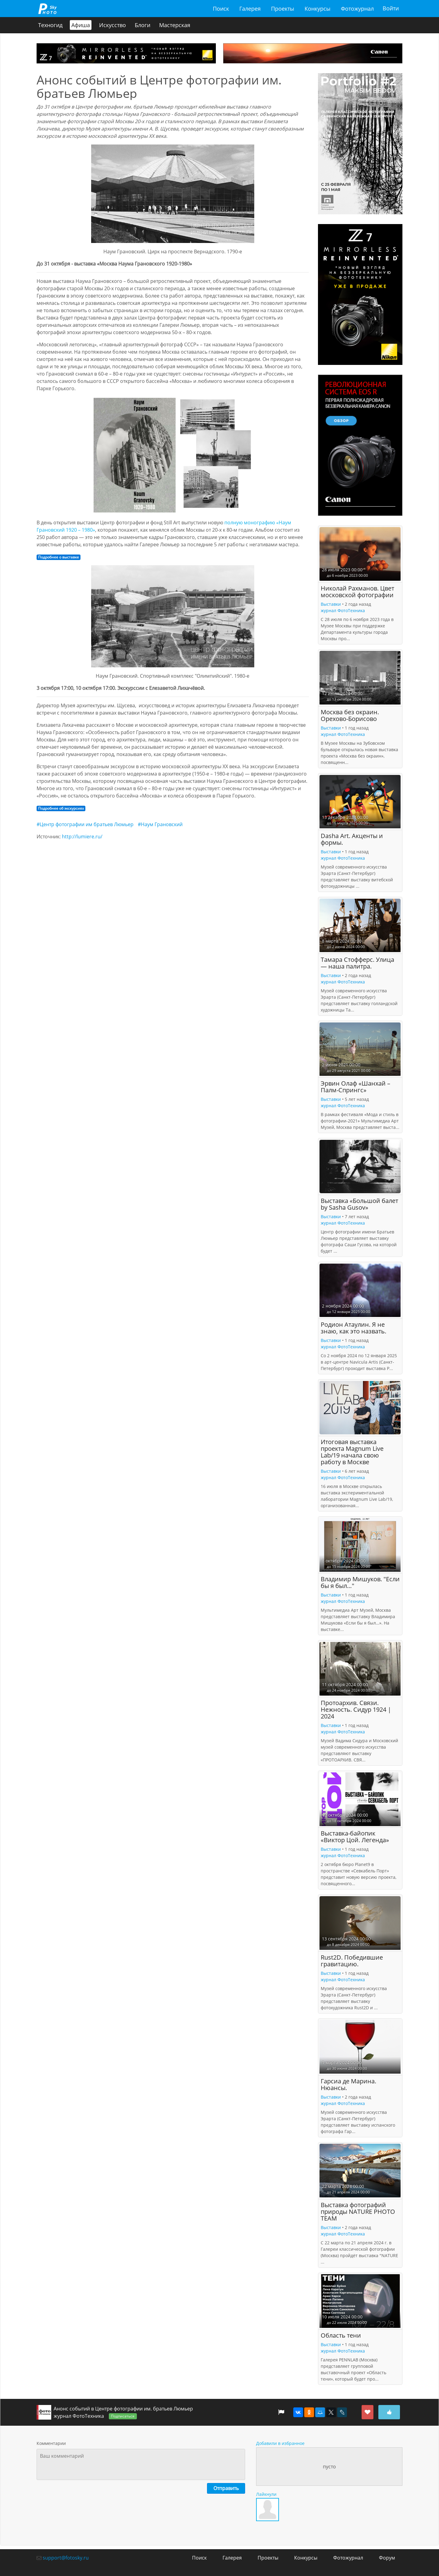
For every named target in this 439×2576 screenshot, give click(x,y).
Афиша (80, 25)
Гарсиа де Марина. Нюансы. (348, 2084)
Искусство (112, 25)
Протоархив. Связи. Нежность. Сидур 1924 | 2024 (356, 1710)
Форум (387, 2557)
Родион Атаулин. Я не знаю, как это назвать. (353, 1328)
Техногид (50, 25)
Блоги (143, 25)
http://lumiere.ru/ (82, 836)
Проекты (282, 8)
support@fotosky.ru (66, 2557)
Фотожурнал (357, 8)
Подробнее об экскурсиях (61, 808)
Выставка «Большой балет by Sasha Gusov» (359, 1204)
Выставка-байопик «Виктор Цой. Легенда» (355, 1836)
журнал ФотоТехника (343, 610)
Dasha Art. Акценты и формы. (352, 839)
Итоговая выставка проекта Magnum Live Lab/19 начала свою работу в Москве (352, 1452)
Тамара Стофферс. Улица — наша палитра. (357, 962)
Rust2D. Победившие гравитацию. (352, 1960)
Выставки (331, 604)
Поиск (221, 8)
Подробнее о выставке (58, 557)
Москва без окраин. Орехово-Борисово (350, 715)
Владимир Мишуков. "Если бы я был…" (360, 1582)
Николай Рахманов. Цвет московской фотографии (357, 591)
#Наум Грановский (160, 824)
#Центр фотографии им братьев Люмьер (85, 824)
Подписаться (122, 2416)
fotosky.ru (47, 8)
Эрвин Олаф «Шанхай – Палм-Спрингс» (355, 1086)
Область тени (341, 2335)
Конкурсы (317, 8)
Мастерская (175, 25)
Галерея (250, 8)
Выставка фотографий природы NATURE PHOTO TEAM (358, 2211)
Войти (391, 8)
